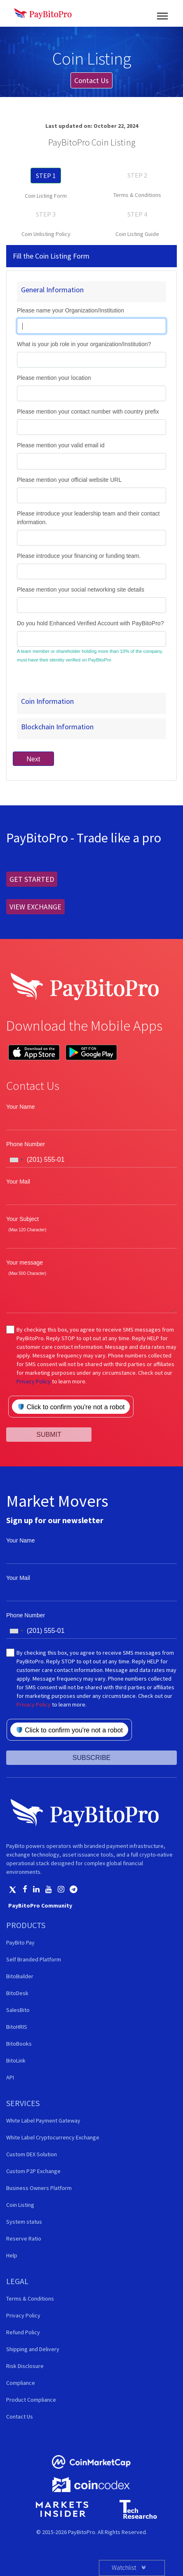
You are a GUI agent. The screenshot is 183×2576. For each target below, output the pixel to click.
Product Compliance (31, 2399)
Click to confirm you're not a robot (71, 1407)
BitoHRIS (16, 2026)
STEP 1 (46, 175)
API (10, 2077)
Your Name (20, 1106)
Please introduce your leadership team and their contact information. (88, 517)
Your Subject (22, 1219)
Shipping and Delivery (32, 2349)
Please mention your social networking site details (80, 589)
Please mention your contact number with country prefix (88, 411)
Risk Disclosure (25, 2366)
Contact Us (91, 80)
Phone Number (25, 1144)
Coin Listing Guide (137, 234)
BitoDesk (17, 1993)
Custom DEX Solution (31, 2154)
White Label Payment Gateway (43, 2120)
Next (33, 759)
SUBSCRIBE (91, 1757)
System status (24, 2221)
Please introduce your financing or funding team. (79, 556)
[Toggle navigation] (162, 13)
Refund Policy (23, 2332)
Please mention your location (54, 378)
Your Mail (18, 1181)
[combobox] (16, 1159)
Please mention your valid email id (60, 445)
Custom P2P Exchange (33, 2171)
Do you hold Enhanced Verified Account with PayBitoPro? (90, 623)
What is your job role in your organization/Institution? (84, 344)
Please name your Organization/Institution (70, 310)
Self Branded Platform (33, 1959)
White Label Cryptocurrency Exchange (52, 2137)
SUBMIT (48, 1434)
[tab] (91, 292)
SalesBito (18, 2010)
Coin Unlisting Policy (45, 234)
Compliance (20, 2382)
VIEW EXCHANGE (35, 906)
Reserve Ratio (23, 2238)
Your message (24, 1262)
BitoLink (16, 2060)
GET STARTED (31, 879)
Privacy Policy (33, 1381)
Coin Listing (20, 2204)
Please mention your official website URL (69, 479)
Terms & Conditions (137, 195)
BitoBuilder (19, 1976)
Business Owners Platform (39, 2188)
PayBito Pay (20, 1942)
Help (11, 2255)
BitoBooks (19, 2043)
